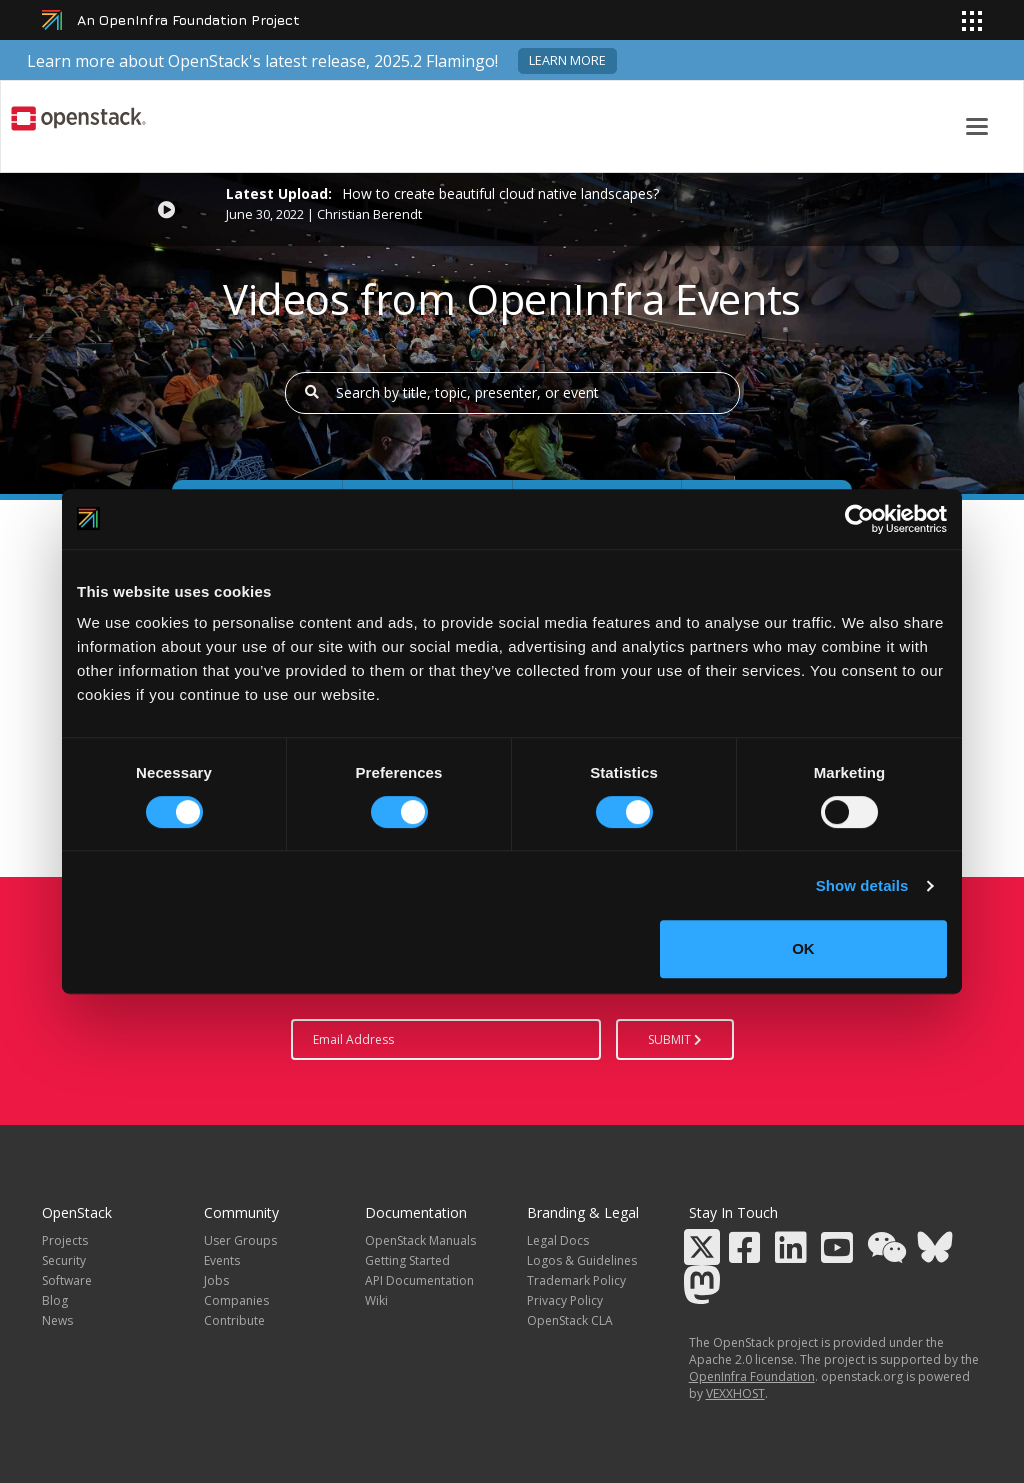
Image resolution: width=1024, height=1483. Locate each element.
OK (803, 948)
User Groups (240, 1240)
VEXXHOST (735, 1393)
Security (64, 1260)
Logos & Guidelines (582, 1260)
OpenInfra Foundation (752, 1376)
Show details (862, 885)
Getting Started (407, 1260)
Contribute (234, 1320)
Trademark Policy (576, 1280)
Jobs (216, 1280)
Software (67, 1280)
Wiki (376, 1300)
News (57, 1320)
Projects (65, 1240)
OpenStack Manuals (420, 1240)
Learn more (567, 60)
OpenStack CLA (570, 1320)
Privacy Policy (565, 1300)
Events (222, 1260)
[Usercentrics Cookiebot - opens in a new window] (859, 519)
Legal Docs (558, 1240)
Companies (236, 1300)
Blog (55, 1300)
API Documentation (419, 1280)
